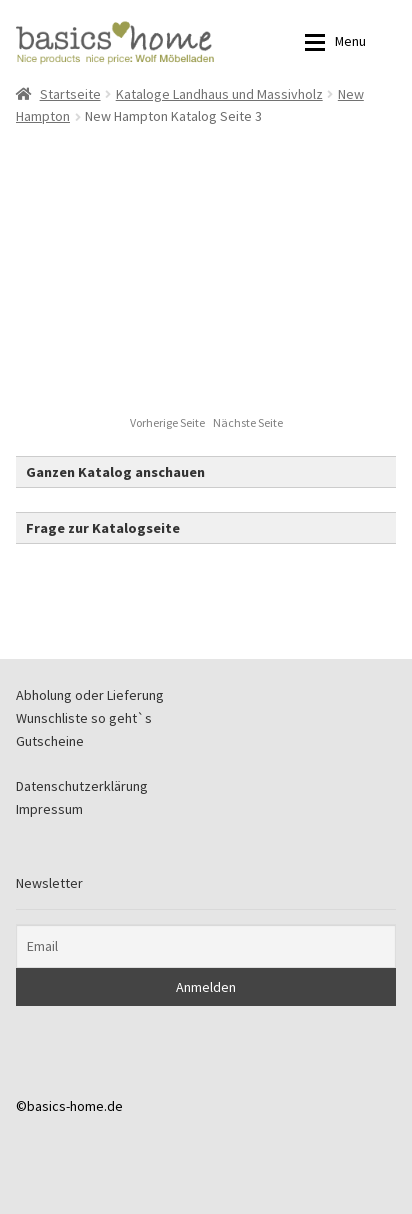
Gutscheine (50, 741)
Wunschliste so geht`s (84, 718)
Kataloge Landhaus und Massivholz (219, 94)
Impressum (49, 809)
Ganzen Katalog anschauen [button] (115, 472)
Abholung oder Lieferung (90, 695)
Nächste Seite (248, 422)
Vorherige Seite (168, 422)
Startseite (70, 94)
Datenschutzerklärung (82, 786)
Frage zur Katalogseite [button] (103, 528)
